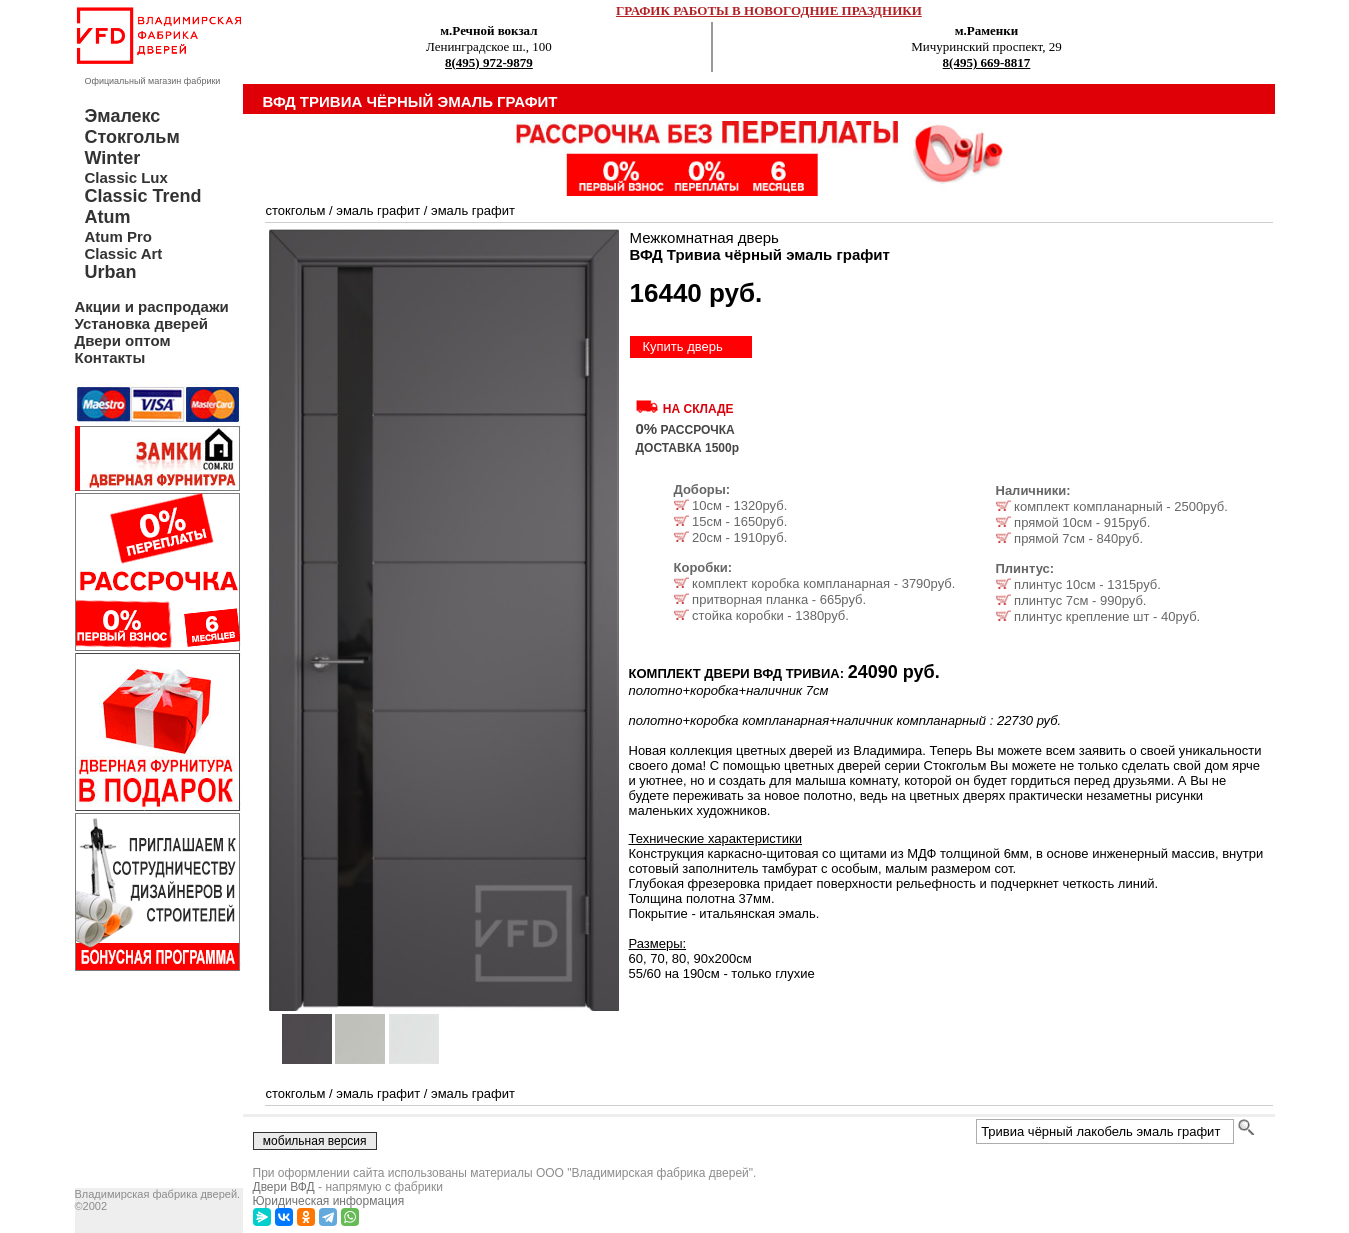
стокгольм (296, 210)
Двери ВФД (284, 1187)
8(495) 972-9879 (489, 62)
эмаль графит (378, 210)
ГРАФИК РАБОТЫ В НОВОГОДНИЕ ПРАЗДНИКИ (769, 10)
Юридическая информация (329, 1201)
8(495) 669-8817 (987, 62)
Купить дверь (683, 346)
